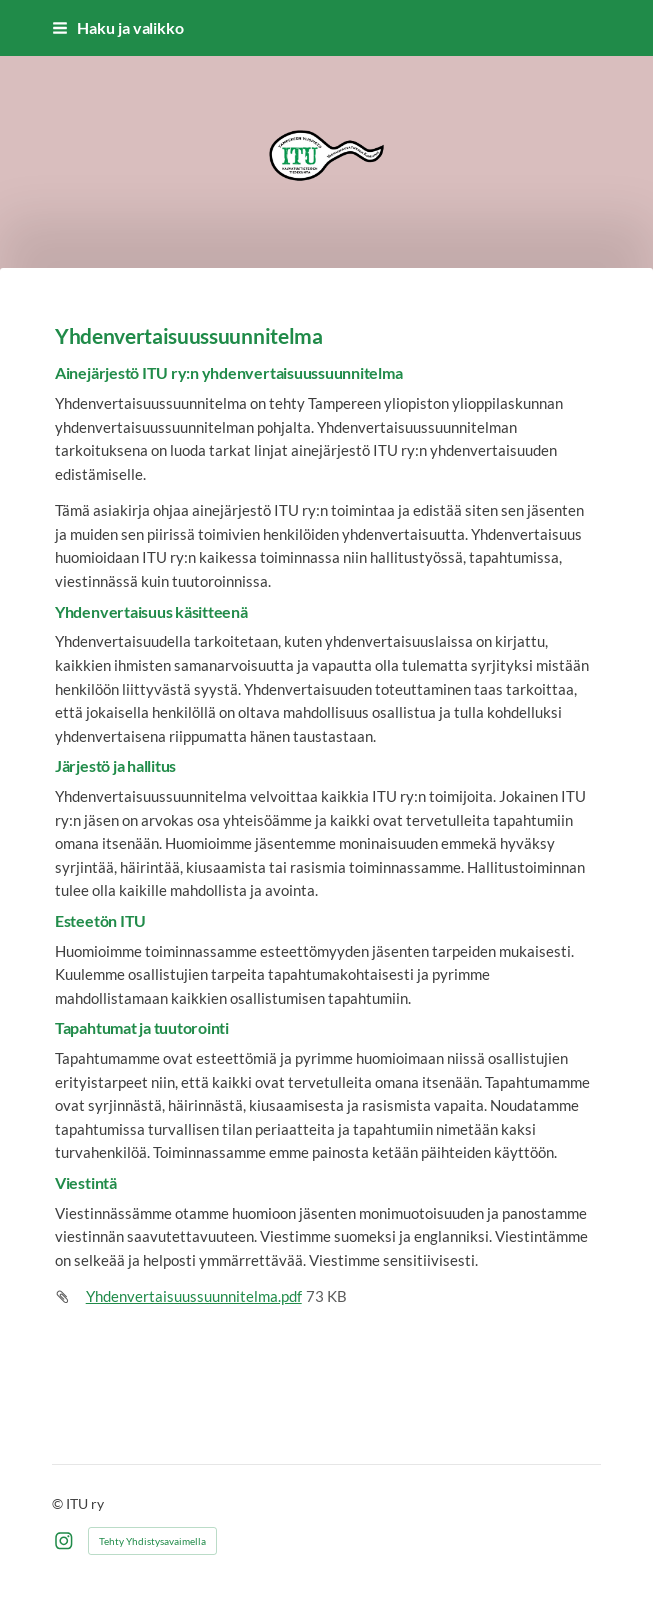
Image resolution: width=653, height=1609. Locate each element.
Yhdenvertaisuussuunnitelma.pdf (194, 1296)
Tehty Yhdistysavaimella (152, 1541)
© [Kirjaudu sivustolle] (59, 1503)
